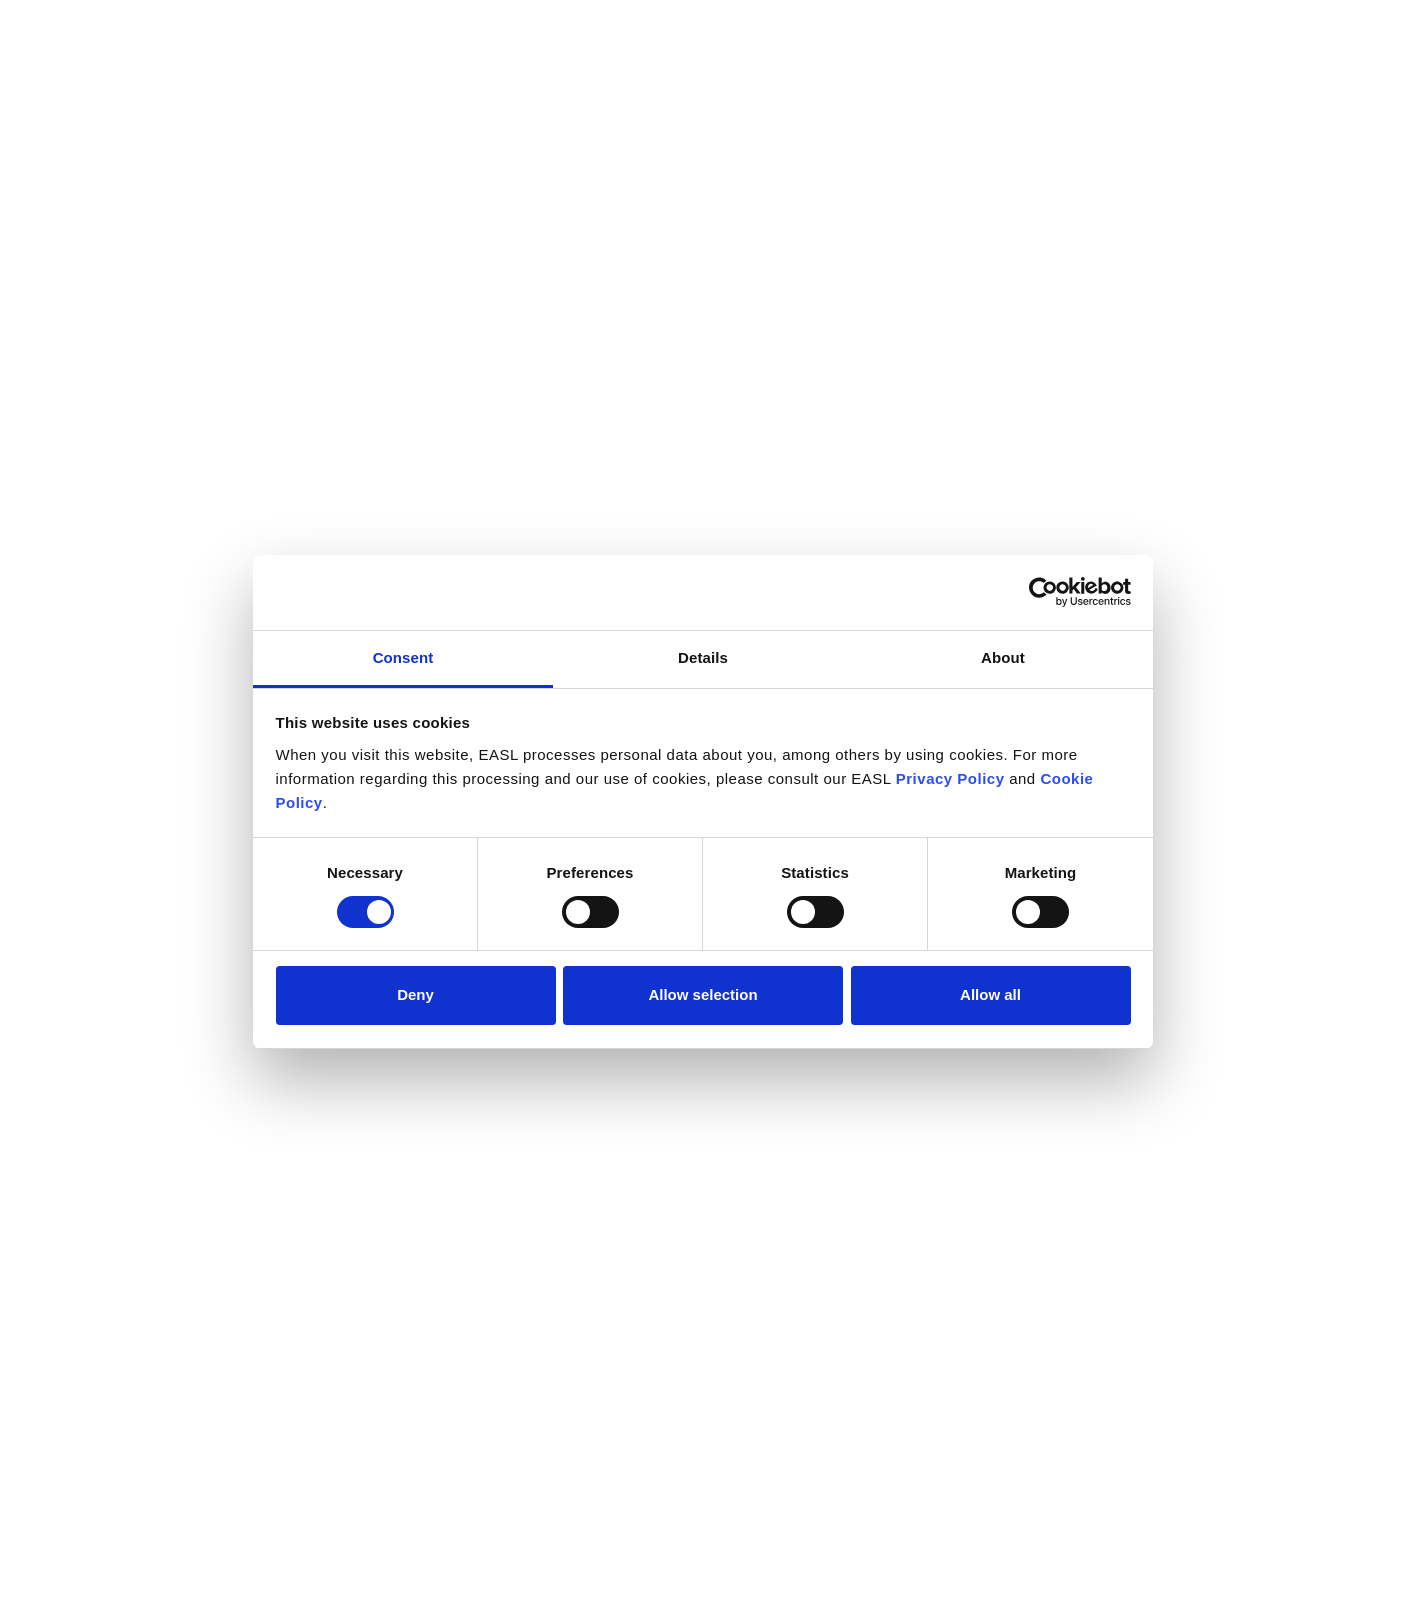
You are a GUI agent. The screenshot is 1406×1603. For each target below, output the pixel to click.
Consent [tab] (403, 657)
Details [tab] (703, 657)
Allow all (990, 994)
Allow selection (702, 994)
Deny (415, 994)
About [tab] (1003, 657)
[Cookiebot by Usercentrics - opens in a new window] (1043, 592)
